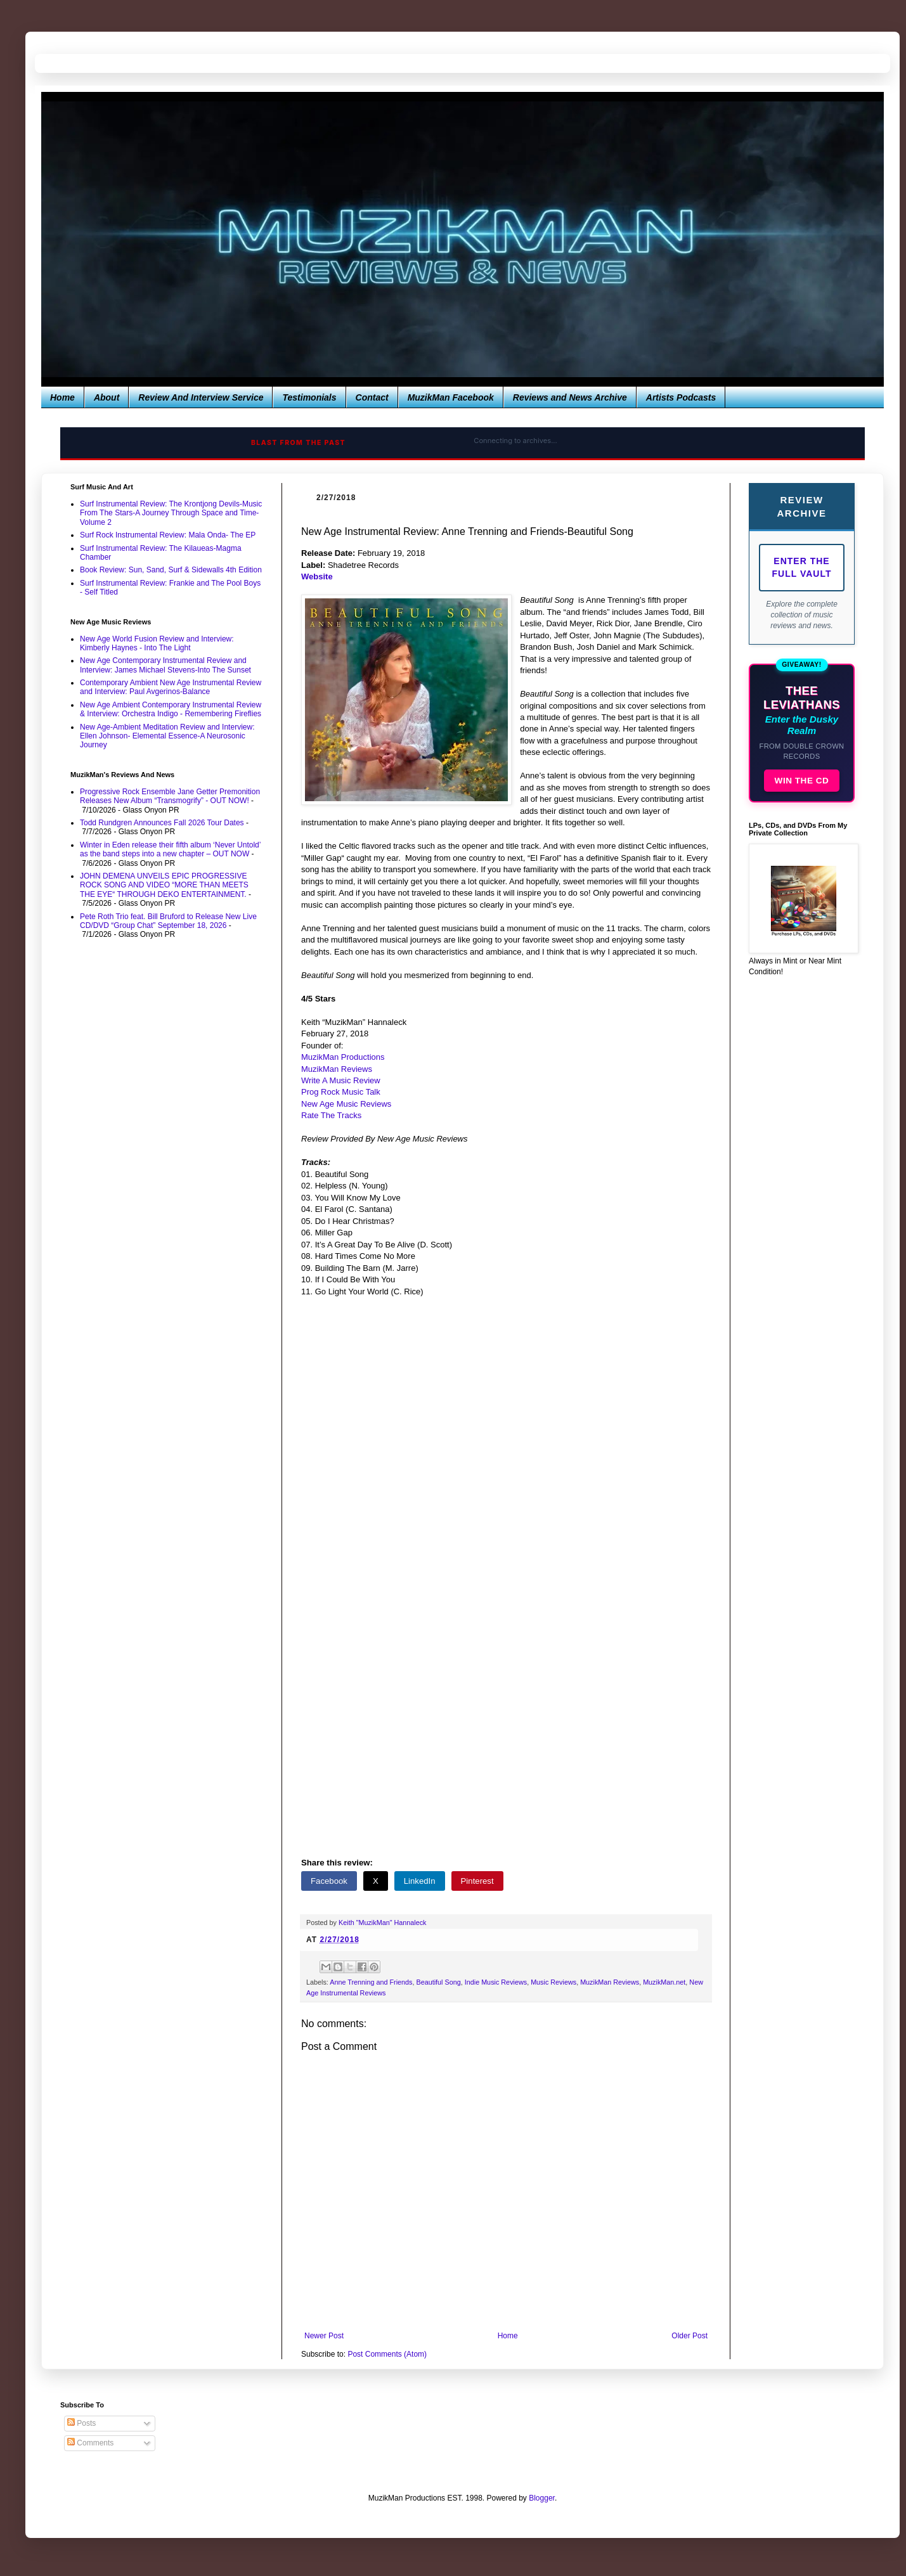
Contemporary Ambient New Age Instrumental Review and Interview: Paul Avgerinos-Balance (170, 687)
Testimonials (309, 397)
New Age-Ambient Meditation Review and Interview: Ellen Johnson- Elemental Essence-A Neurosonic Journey (167, 736)
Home (62, 397)
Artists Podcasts (681, 397)
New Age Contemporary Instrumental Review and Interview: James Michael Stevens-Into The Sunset (165, 665)
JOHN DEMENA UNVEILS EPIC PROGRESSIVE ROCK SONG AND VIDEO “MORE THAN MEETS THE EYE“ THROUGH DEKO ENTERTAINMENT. (164, 885)
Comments (90, 2442)
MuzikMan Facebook (451, 397)
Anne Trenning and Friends (371, 1982)
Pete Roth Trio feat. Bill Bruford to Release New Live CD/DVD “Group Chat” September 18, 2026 (168, 921)
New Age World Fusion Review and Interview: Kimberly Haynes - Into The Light (157, 643)
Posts (81, 2423)
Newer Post (324, 2335)
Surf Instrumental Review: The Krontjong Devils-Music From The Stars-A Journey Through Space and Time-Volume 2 (171, 513)
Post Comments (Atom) (387, 2354)
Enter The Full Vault (802, 567)
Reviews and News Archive (570, 397)
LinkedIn (420, 1881)
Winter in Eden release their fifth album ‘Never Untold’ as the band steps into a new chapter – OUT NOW (170, 849)
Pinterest (477, 1881)
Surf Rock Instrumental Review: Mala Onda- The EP (168, 535)
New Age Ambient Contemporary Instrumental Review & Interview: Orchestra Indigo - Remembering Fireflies (170, 709)
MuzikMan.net (664, 1982)
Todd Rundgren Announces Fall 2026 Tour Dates (162, 822)
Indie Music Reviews (496, 1982)
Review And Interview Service (200, 397)
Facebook (329, 1881)
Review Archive (801, 506)
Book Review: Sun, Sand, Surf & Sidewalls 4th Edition (171, 569)
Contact (372, 397)
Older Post (689, 2335)
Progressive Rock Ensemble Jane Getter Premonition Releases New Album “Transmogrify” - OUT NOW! (170, 796)
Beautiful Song (438, 1982)
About (106, 397)
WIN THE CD (802, 780)
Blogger (542, 2498)
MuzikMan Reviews (609, 1982)
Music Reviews (553, 1982)
